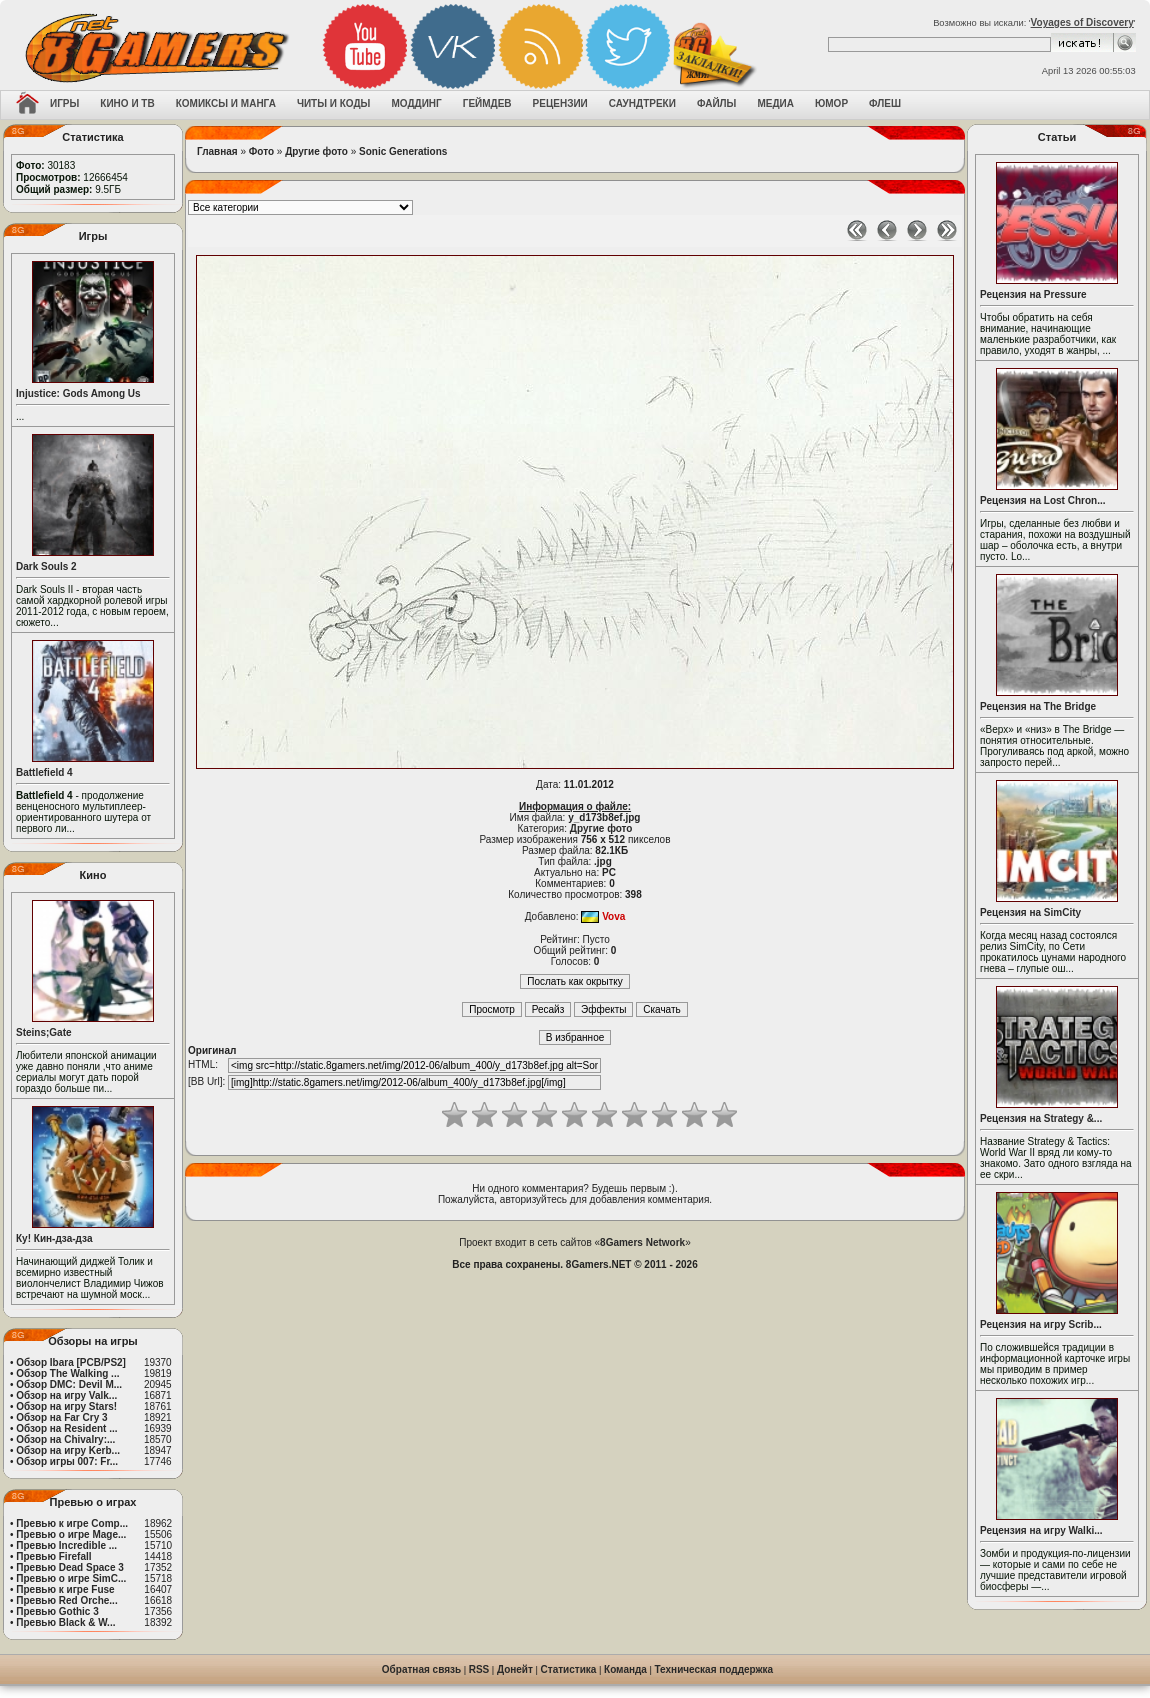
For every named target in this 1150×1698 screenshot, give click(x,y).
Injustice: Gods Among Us (78, 393)
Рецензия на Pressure (1033, 294)
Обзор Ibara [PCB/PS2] (71, 1362)
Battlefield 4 (44, 772)
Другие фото (316, 151)
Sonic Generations (403, 151)
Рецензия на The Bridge (1038, 706)
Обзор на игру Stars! (66, 1406)
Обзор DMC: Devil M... (69, 1384)
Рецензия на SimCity (1030, 912)
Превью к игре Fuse (65, 1589)
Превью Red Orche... (66, 1600)
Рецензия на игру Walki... (1041, 1530)
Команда (625, 1669)
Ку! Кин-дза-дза (54, 1238)
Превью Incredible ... (66, 1545)
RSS (479, 1669)
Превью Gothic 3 (57, 1611)
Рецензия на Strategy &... (1041, 1118)
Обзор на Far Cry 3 (61, 1417)
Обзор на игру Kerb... (68, 1450)
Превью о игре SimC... (71, 1578)
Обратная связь (421, 1669)
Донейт (515, 1669)
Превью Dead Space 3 (70, 1567)
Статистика (569, 1669)
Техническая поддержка (714, 1669)
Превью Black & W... (65, 1622)
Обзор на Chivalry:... (65, 1439)
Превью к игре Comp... (72, 1523)
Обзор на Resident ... (66, 1428)
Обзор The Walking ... (67, 1373)
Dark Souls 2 (46, 566)
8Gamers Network (642, 1242)
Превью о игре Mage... (71, 1534)
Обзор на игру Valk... (66, 1395)
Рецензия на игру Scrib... (1041, 1324)
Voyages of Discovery (1082, 22)
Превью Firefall (53, 1556)
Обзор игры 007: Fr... (67, 1461)
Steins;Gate (44, 1032)
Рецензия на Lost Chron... (1043, 500)
